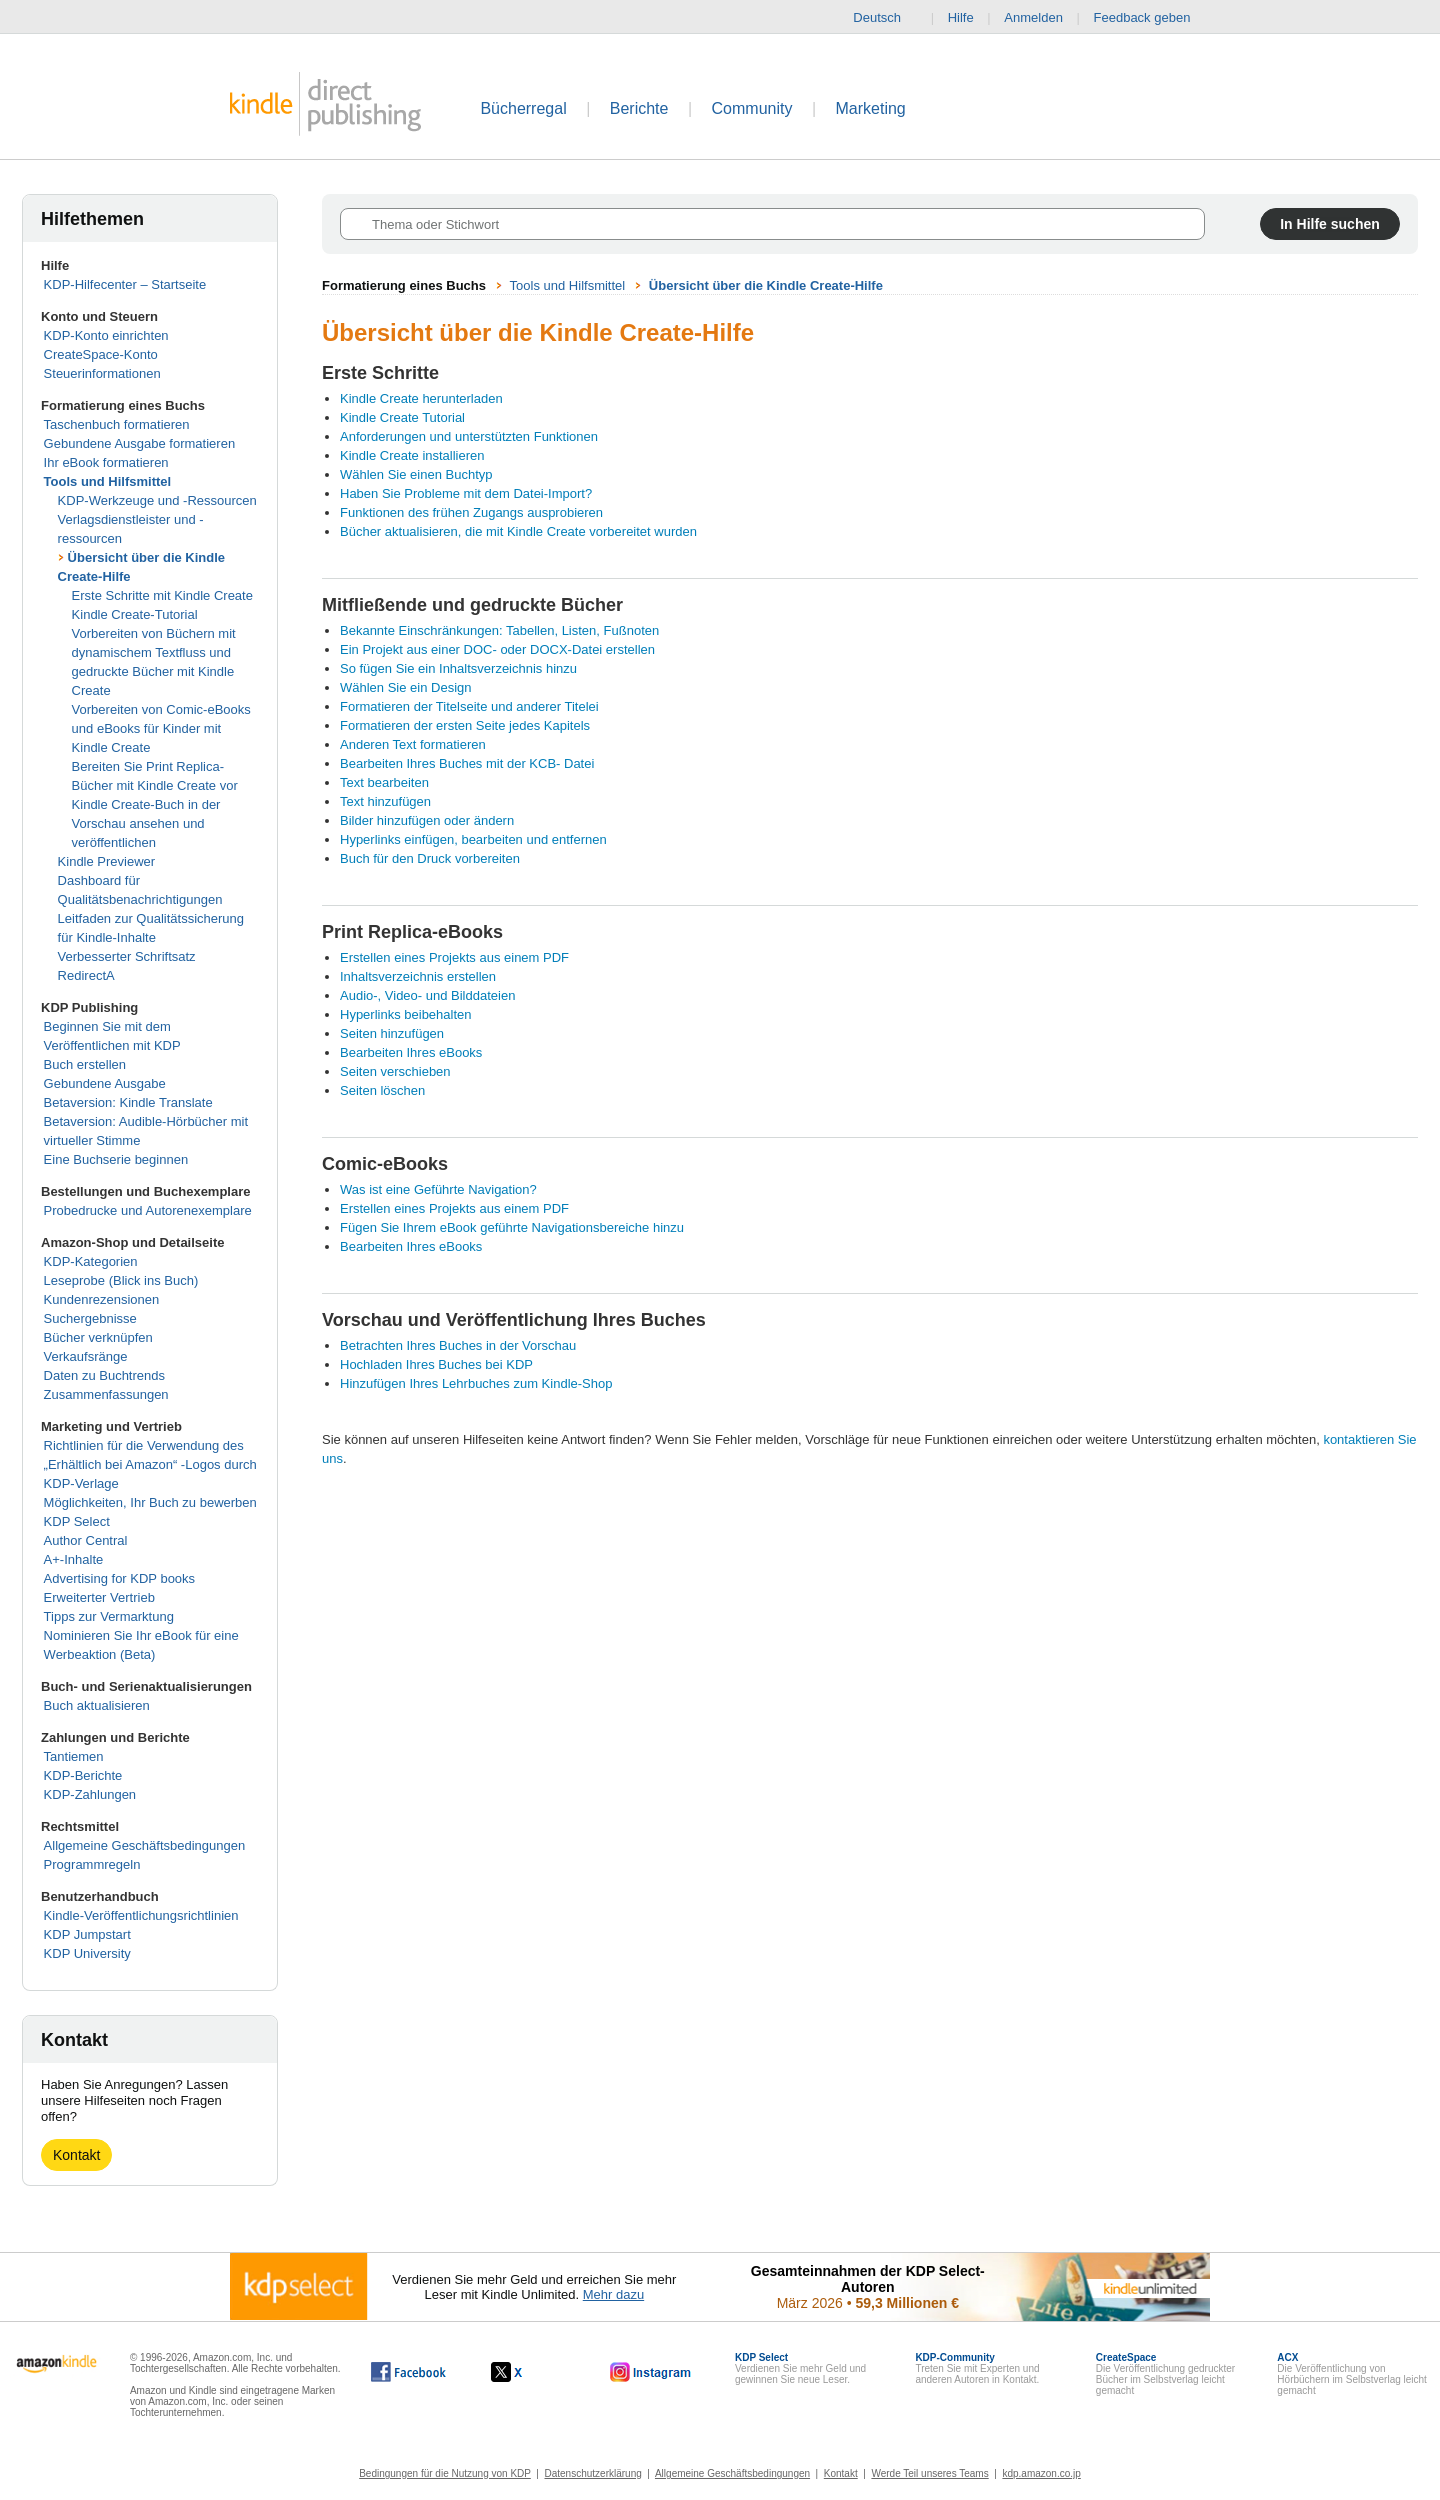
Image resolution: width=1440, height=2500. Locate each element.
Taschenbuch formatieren (117, 424)
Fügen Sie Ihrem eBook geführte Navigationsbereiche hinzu (512, 1227)
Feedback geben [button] (1152, 18)
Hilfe (961, 17)
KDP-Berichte (83, 1775)
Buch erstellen (85, 1064)
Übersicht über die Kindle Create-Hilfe (766, 285)
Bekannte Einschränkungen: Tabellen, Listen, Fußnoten (499, 630)
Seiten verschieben (395, 1071)
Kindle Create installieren (412, 455)
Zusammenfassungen (106, 1394)
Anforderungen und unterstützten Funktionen (469, 436)
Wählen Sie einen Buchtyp (416, 474)
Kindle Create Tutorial (402, 417)
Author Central (86, 1540)
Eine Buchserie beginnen (116, 1159)
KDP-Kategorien (91, 1261)
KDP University (87, 1953)
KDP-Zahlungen (90, 1794)
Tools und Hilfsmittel (108, 481)
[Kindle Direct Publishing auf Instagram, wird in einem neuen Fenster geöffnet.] (651, 2372)
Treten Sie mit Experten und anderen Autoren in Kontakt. (977, 2368)
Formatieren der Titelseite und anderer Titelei (469, 706)
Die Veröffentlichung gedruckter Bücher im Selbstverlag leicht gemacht (1165, 2374)
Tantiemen (74, 1756)
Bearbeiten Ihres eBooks (411, 1052)
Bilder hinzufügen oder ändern (427, 820)
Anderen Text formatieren (413, 744)
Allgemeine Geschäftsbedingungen (145, 1845)
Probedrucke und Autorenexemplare (148, 1210)
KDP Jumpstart (87, 1934)
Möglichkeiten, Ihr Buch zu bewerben (150, 1502)
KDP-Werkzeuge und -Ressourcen (157, 500)
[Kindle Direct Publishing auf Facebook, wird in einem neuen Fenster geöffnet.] (408, 2372)
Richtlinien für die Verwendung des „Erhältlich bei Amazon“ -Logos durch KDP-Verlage (150, 1464)
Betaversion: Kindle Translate (128, 1102)
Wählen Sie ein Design (406, 687)
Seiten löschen (382, 1090)
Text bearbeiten (384, 782)
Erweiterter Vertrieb (99, 1597)
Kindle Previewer (107, 861)
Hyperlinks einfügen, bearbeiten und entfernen (473, 839)
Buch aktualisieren (97, 1705)
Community (752, 108)
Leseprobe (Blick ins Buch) (121, 1280)
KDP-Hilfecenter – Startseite (125, 284)
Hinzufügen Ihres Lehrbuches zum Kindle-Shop (476, 1383)
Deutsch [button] (885, 18)
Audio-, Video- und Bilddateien (427, 995)
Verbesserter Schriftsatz (127, 956)
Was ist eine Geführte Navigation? (438, 1189)
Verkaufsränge (86, 1356)
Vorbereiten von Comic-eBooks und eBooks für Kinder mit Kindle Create (161, 728)
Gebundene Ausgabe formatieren (140, 443)
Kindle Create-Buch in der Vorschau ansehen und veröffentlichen (146, 823)
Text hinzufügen (385, 801)
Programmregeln (92, 1864)
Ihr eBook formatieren (106, 462)
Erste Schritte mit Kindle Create (162, 595)
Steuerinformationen (102, 373)
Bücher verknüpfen (98, 1337)
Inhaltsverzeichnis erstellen (418, 976)
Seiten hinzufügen (392, 1033)
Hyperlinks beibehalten (406, 1014)
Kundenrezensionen (102, 1299)
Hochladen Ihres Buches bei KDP (436, 1364)
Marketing (871, 108)
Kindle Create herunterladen (421, 398)
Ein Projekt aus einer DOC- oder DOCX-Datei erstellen (497, 649)
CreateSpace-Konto (101, 354)
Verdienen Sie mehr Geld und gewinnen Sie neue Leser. (800, 2368)
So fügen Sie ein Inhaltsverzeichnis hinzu (458, 668)
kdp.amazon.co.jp (1041, 2473)
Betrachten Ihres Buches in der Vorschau (458, 1345)
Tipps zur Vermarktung (109, 1616)
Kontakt (76, 2155)
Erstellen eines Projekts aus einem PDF (454, 957)
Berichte (639, 108)
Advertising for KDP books (120, 1578)
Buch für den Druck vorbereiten (430, 858)
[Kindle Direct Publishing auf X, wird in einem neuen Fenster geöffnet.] (527, 2372)
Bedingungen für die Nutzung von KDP (445, 2473)
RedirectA (86, 975)
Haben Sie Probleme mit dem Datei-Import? (466, 493)
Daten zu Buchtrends (104, 1375)
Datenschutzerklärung (593, 2473)
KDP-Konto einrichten (106, 335)
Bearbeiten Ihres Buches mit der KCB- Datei (467, 763)
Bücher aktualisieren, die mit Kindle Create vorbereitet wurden (518, 531)
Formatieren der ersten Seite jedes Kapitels (465, 725)
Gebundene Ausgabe (105, 1083)
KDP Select (77, 1521)
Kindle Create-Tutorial (135, 614)
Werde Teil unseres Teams (929, 2473)
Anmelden (1033, 17)
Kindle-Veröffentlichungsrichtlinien (141, 1915)
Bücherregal (523, 108)
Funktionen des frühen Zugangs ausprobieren (471, 512)
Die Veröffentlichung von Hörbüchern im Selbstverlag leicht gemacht (1352, 2374)
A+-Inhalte (74, 1559)
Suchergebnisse (90, 1318)
